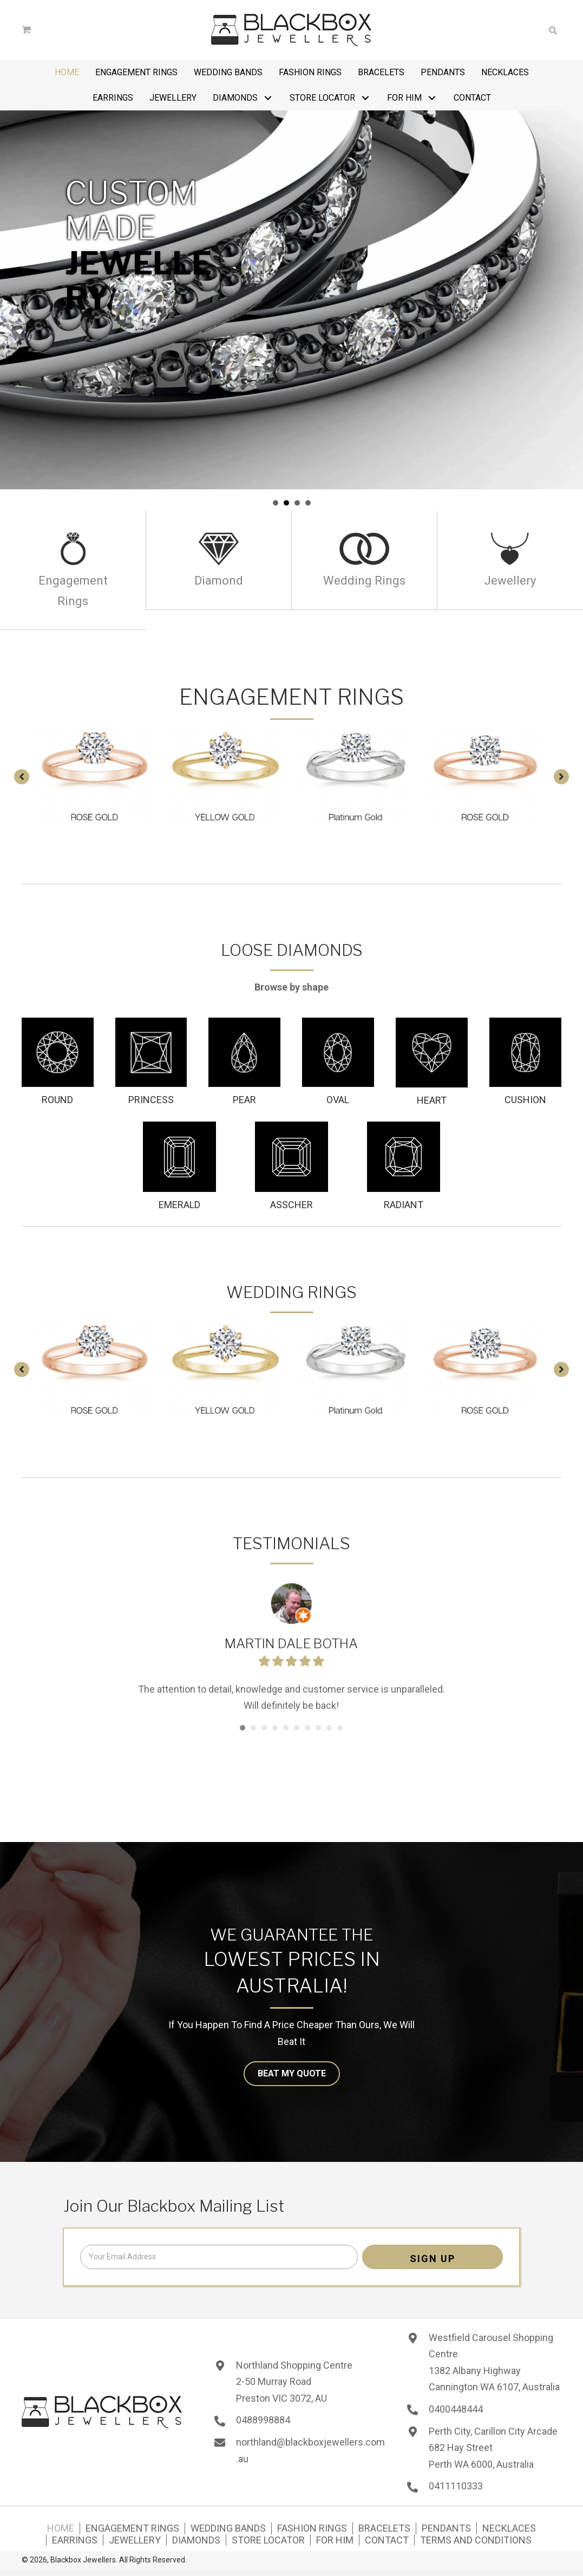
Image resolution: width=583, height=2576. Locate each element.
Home (60, 2528)
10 (340, 1728)
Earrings (74, 2540)
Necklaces (509, 2528)
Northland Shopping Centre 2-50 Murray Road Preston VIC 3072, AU (294, 2381)
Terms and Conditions (476, 2540)
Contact (387, 2540)
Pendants (446, 2528)
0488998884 (263, 2420)
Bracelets (384, 2528)
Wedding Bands (228, 2528)
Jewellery (135, 2540)
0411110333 (456, 2486)
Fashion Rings (312, 2528)
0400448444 (456, 2409)
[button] (268, 98)
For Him (334, 2540)
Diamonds (196, 2540)
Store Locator (268, 2540)
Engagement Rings (132, 2528)
